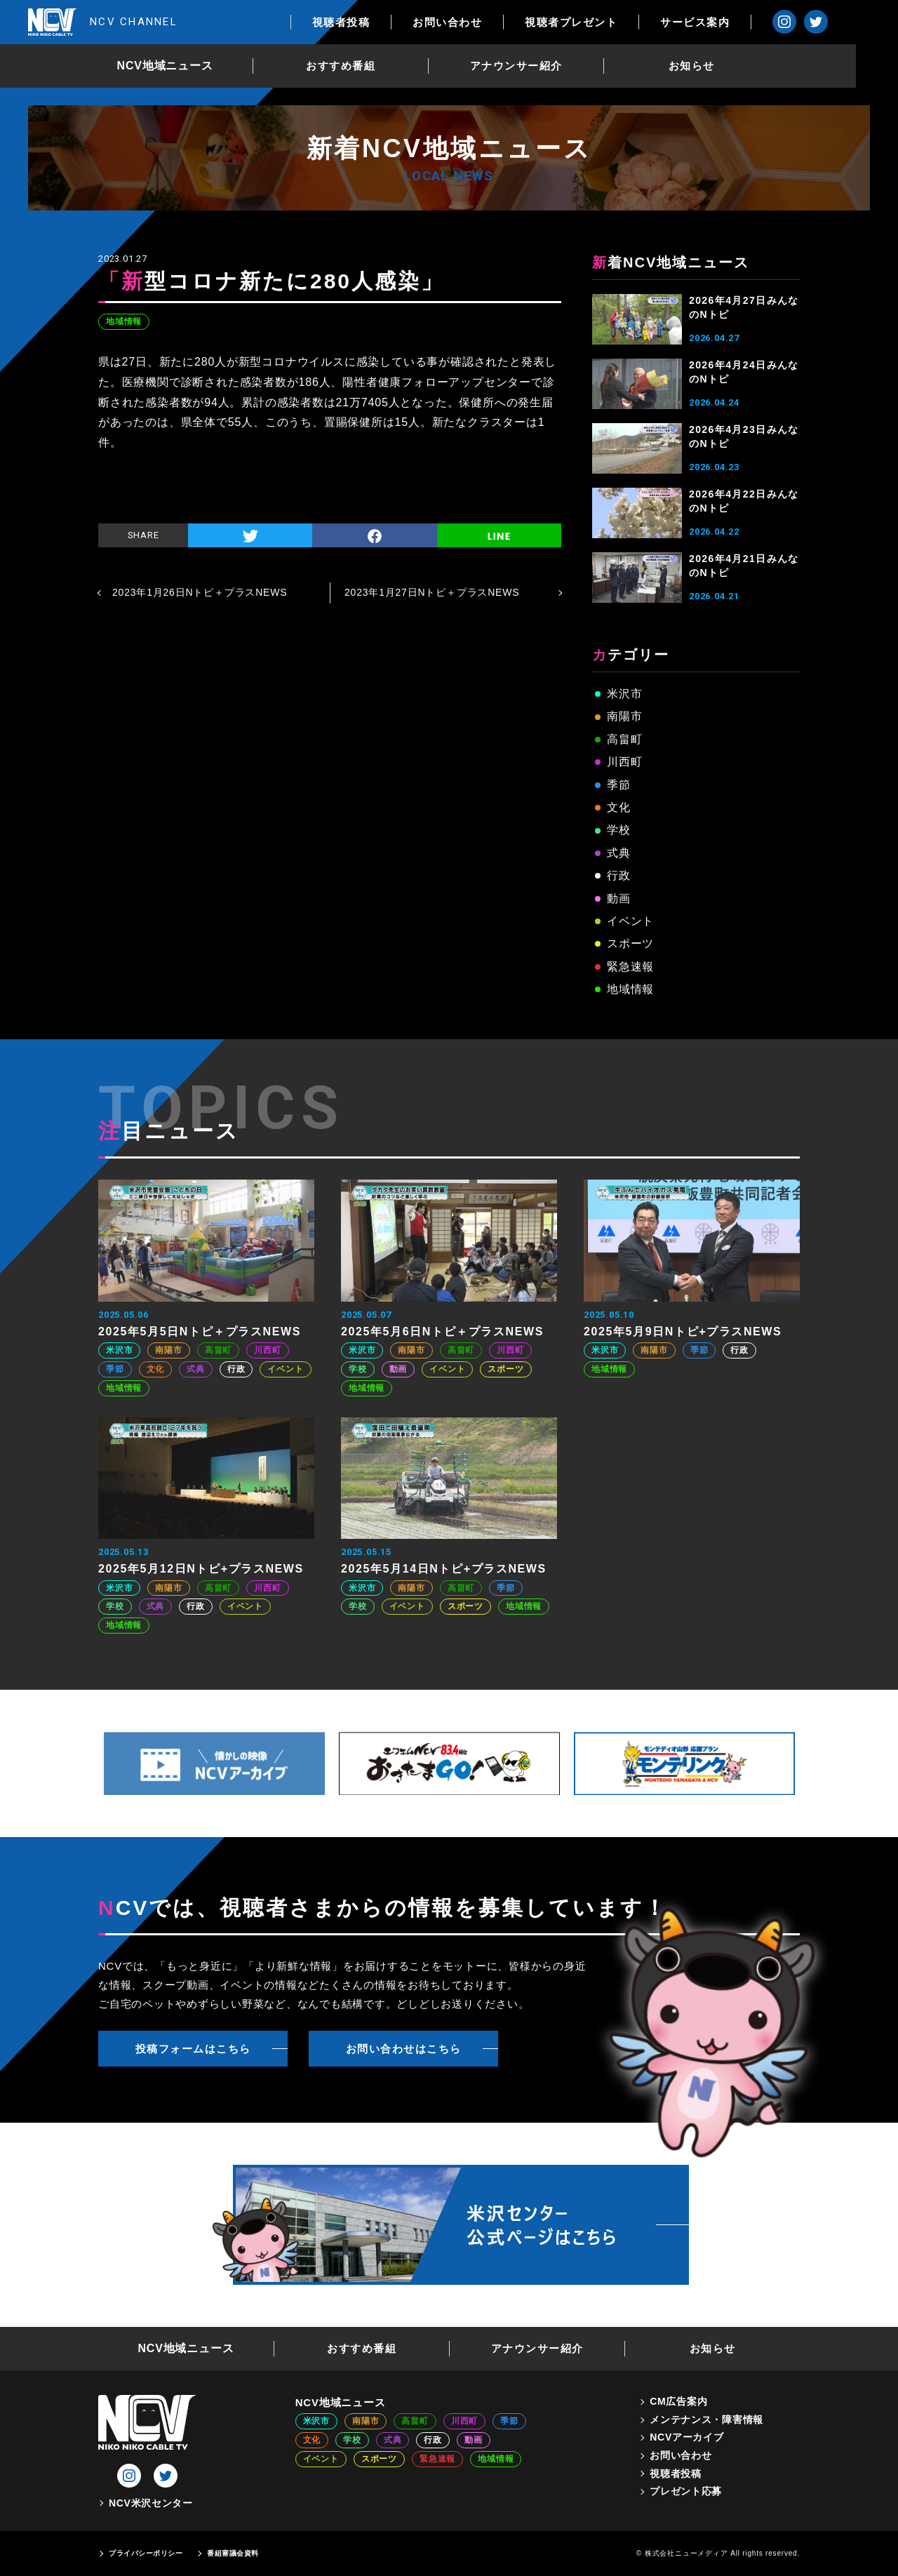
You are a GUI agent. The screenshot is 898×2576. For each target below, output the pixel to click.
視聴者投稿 (383, 22)
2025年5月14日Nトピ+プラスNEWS (444, 1569)
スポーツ (630, 943)
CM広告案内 (678, 2401)
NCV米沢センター (151, 2503)
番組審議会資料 (233, 2553)
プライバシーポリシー (145, 2553)
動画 (619, 899)
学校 (619, 830)
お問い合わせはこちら (404, 2049)
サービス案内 (737, 22)
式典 (619, 853)
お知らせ (713, 66)
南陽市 (624, 716)
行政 (619, 875)
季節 (619, 785)
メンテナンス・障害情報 (706, 2419)
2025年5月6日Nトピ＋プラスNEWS (442, 1331)
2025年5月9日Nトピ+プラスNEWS (683, 1331)
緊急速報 (630, 967)
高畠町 (624, 739)
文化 (619, 807)
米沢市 (624, 694)
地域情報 (124, 321)
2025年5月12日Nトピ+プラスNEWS (201, 1569)
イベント (630, 921)
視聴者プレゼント (613, 22)
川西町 (624, 762)
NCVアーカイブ (686, 2437)
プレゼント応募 (686, 2491)
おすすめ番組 (361, 66)
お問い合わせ (489, 22)
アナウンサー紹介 (537, 66)
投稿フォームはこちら (193, 2049)
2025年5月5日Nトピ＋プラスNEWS (199, 1331)
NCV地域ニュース (186, 66)
